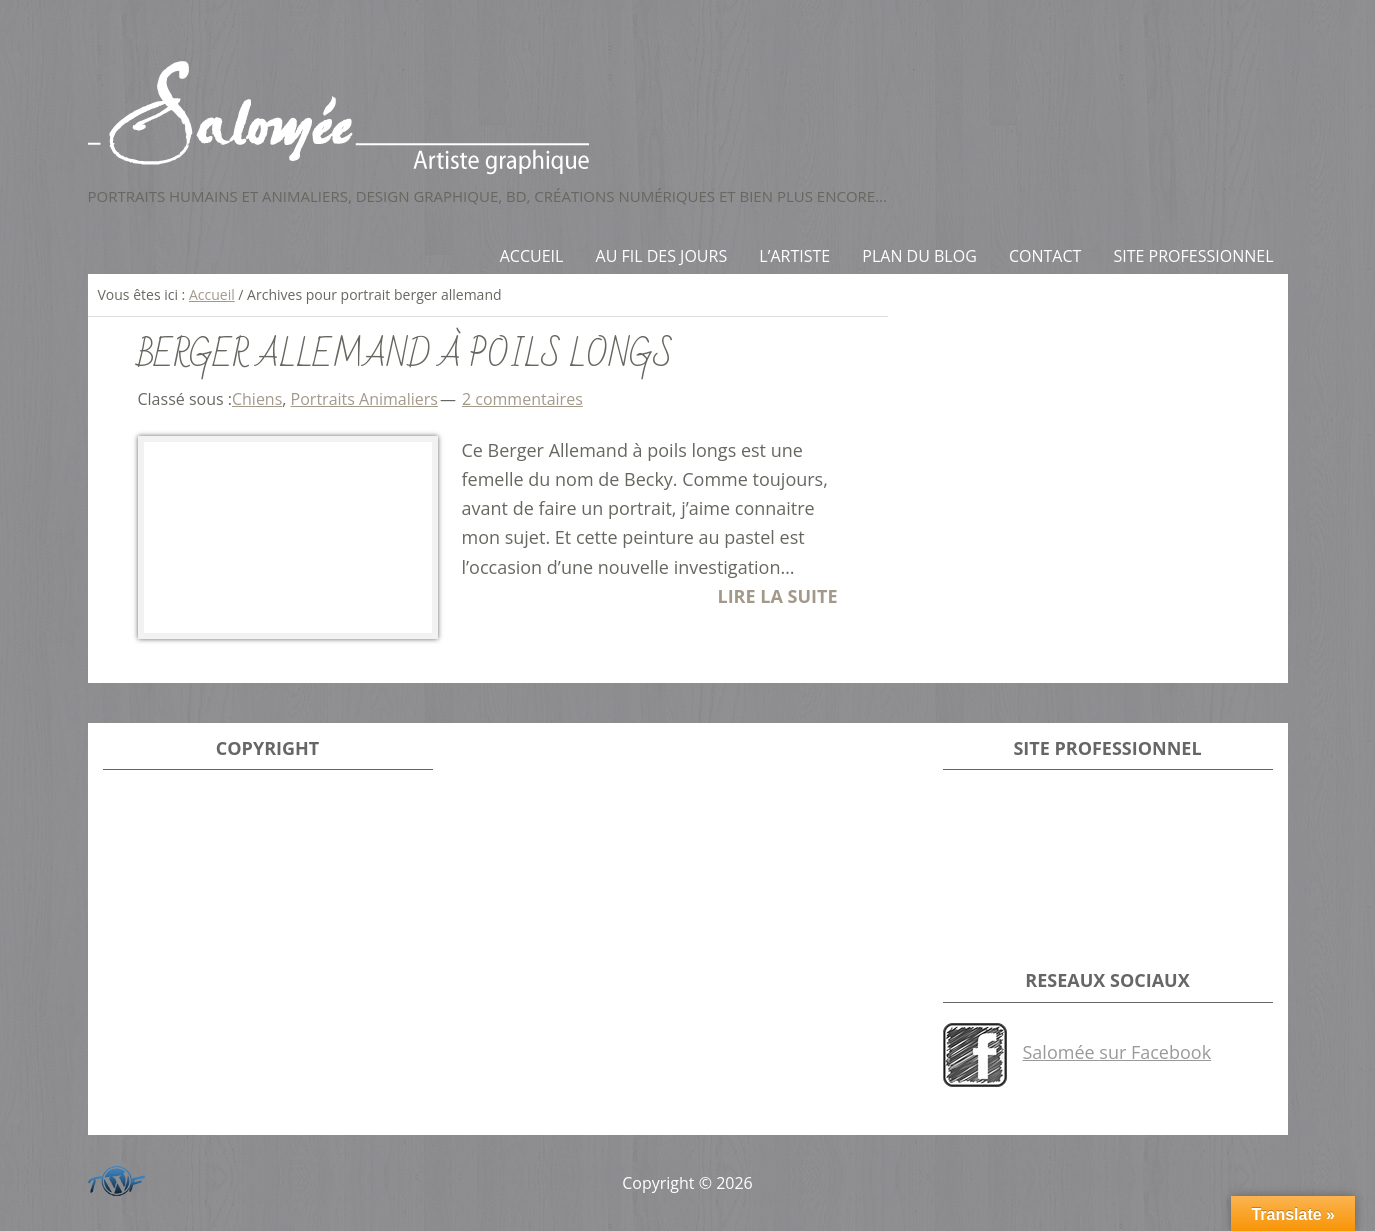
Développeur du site (113, 1177)
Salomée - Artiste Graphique (688, 117)
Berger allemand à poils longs (405, 355)
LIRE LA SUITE (777, 596)
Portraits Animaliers (364, 399)
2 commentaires (522, 399)
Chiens (257, 399)
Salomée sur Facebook (1117, 1052)
